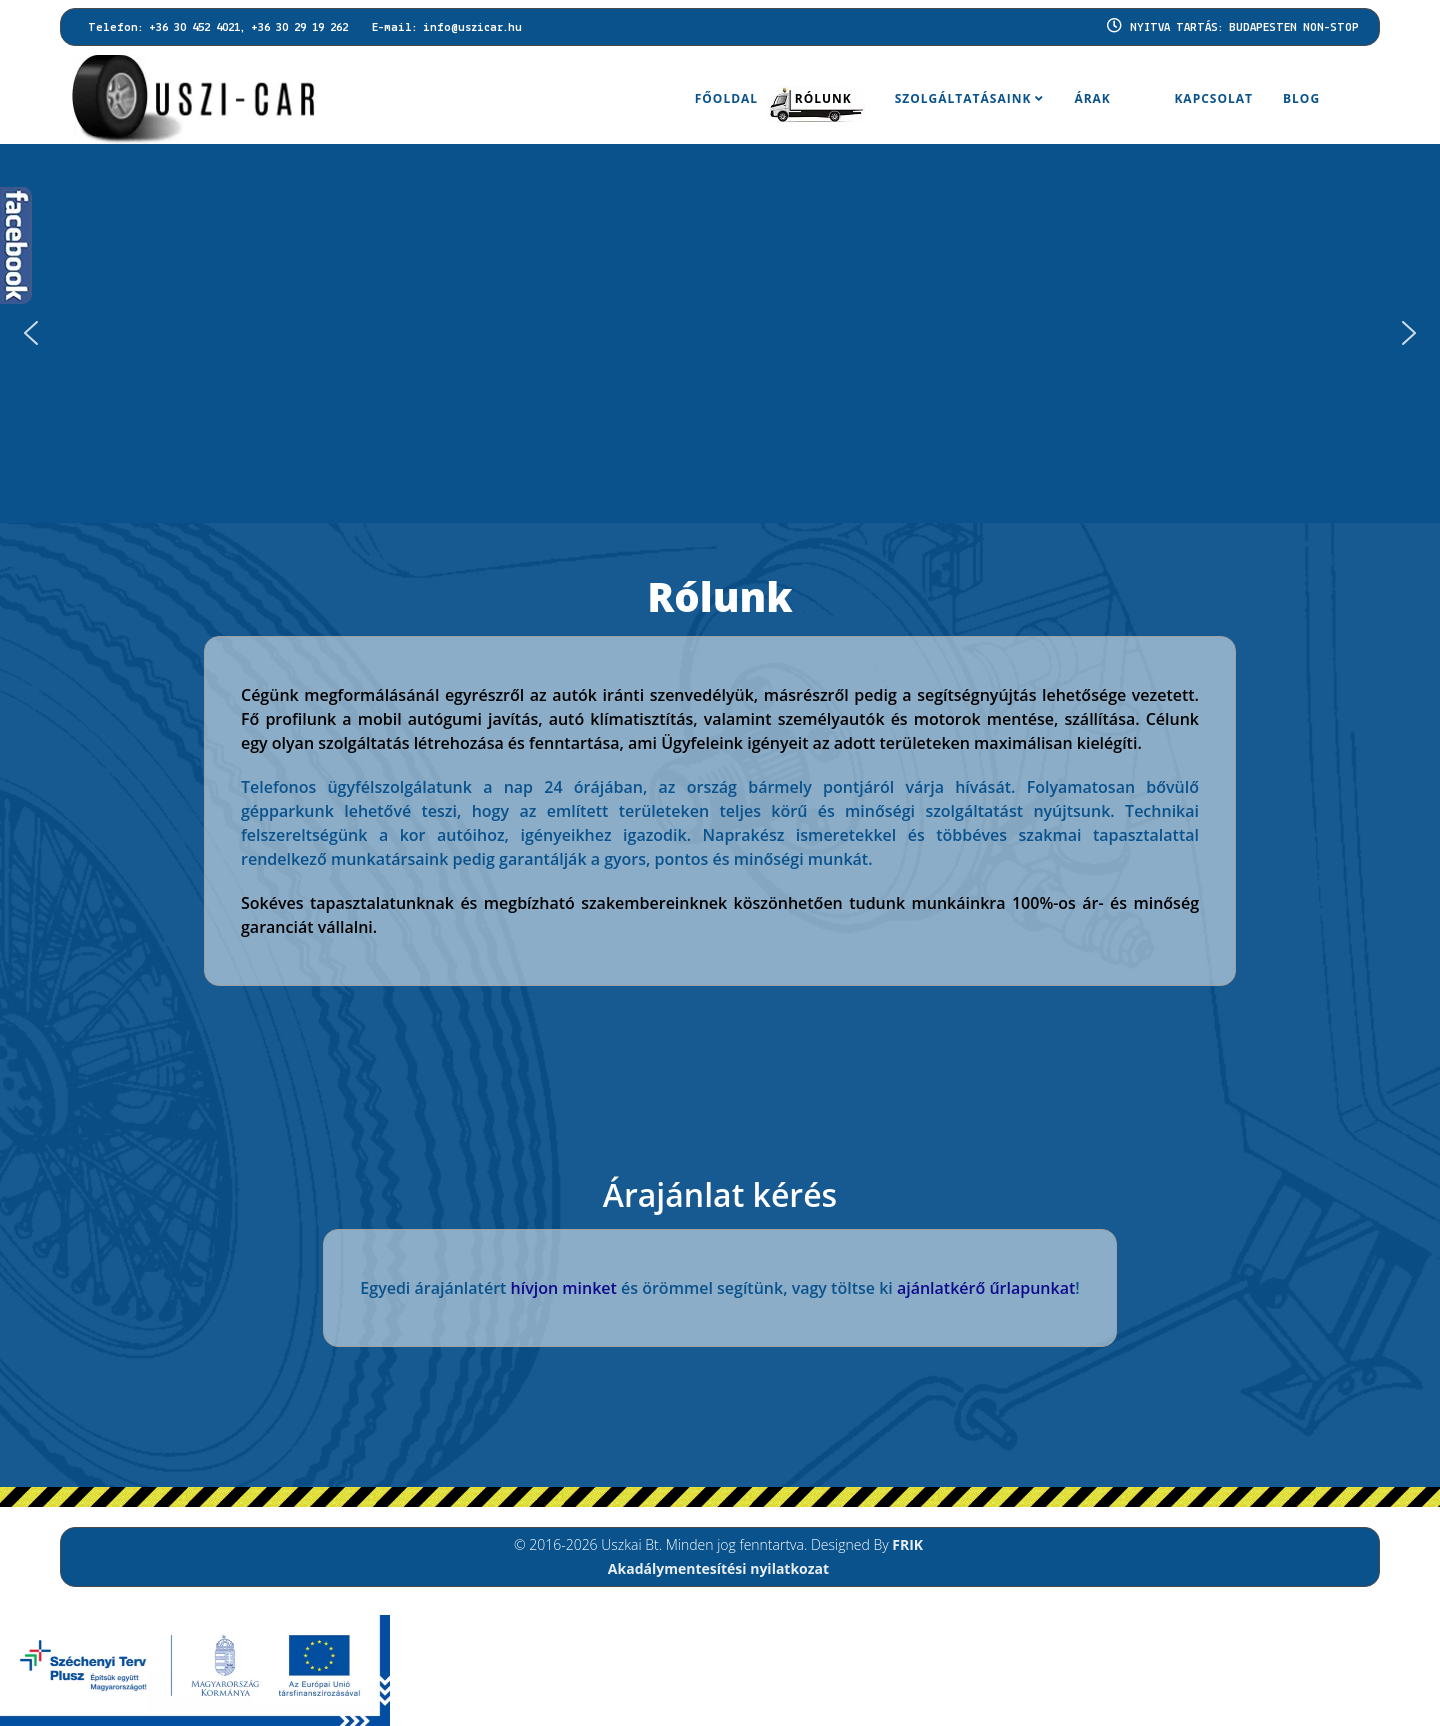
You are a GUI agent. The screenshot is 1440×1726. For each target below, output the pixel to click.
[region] (720, 333)
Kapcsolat (1213, 98)
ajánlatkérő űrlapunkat (986, 1288)
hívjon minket (564, 1288)
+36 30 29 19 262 (299, 28)
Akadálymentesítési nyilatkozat (718, 1568)
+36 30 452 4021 (194, 28)
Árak (1092, 98)
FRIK (907, 1544)
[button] (1409, 333)
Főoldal (726, 98)
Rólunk (823, 98)
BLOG (1301, 98)
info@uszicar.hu (472, 28)
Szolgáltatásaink (963, 98)
